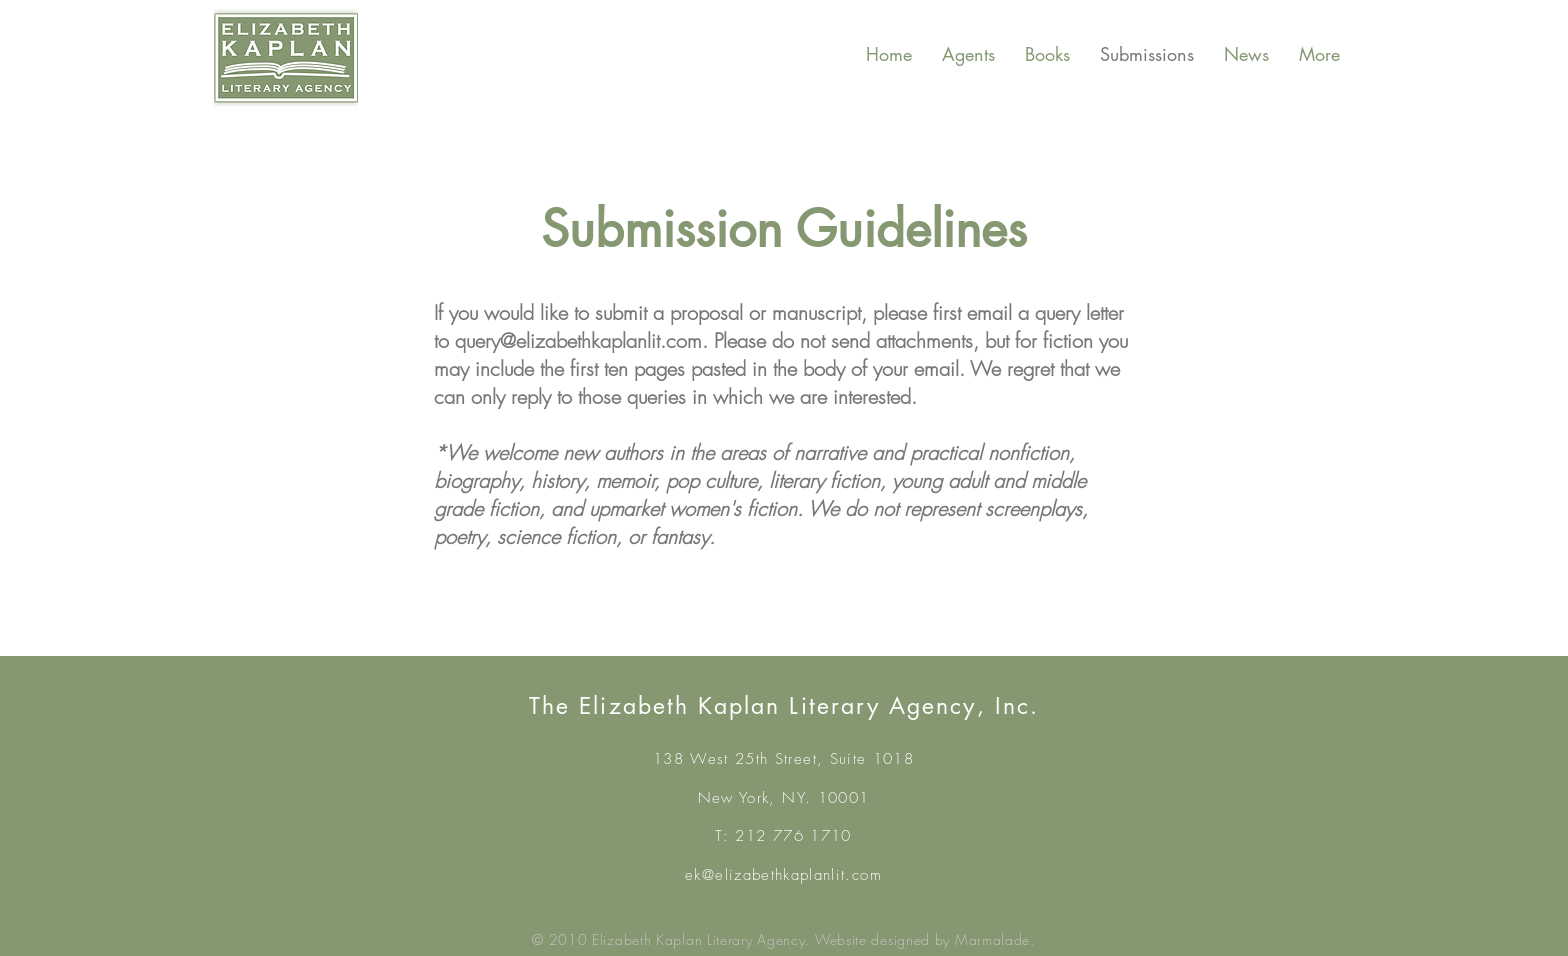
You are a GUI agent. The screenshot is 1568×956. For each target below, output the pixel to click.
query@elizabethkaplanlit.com (578, 340)
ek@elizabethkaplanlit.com (783, 875)
